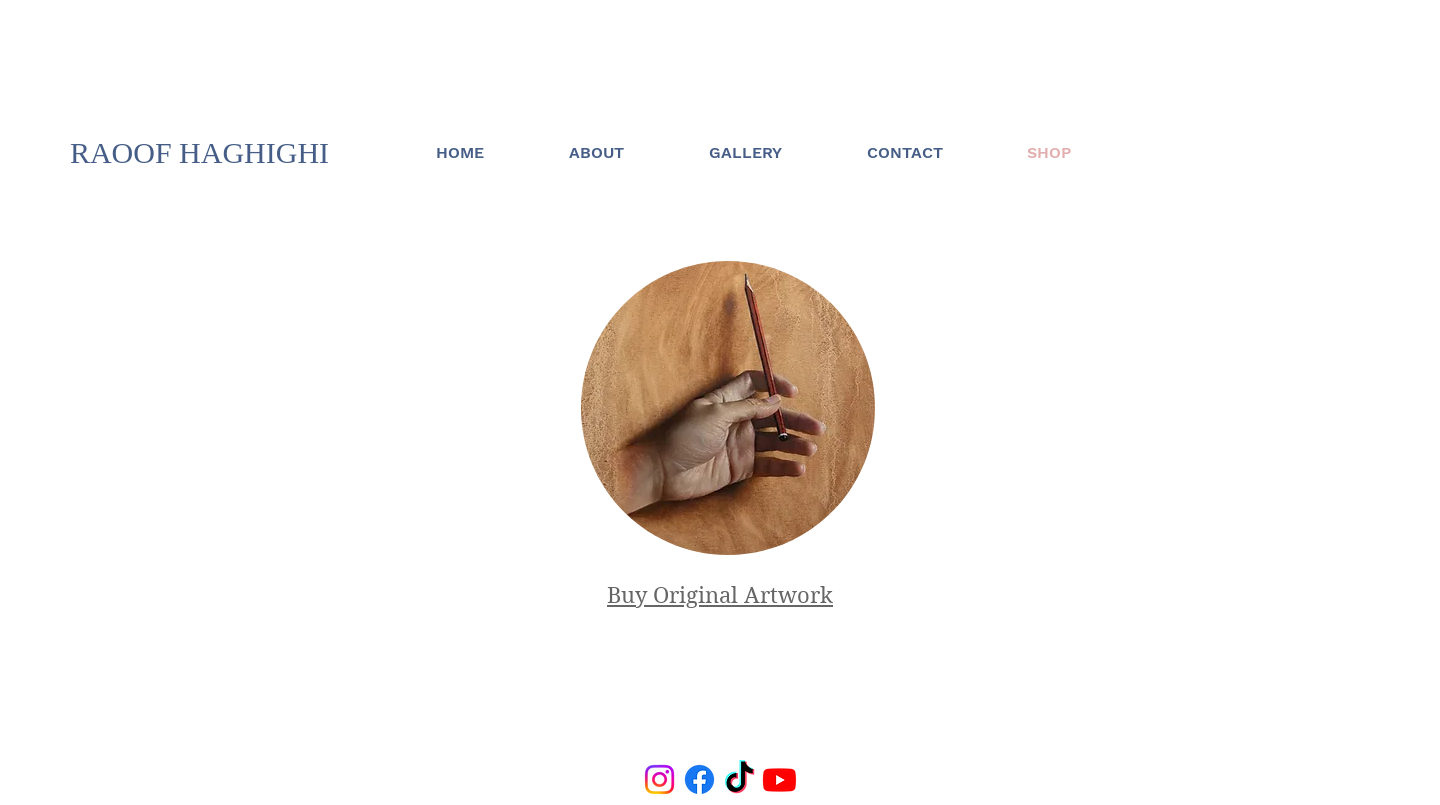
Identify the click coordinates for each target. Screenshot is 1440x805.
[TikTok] (739, 779)
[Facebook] (699, 779)
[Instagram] (659, 779)
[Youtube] (779, 779)
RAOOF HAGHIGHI (199, 152)
